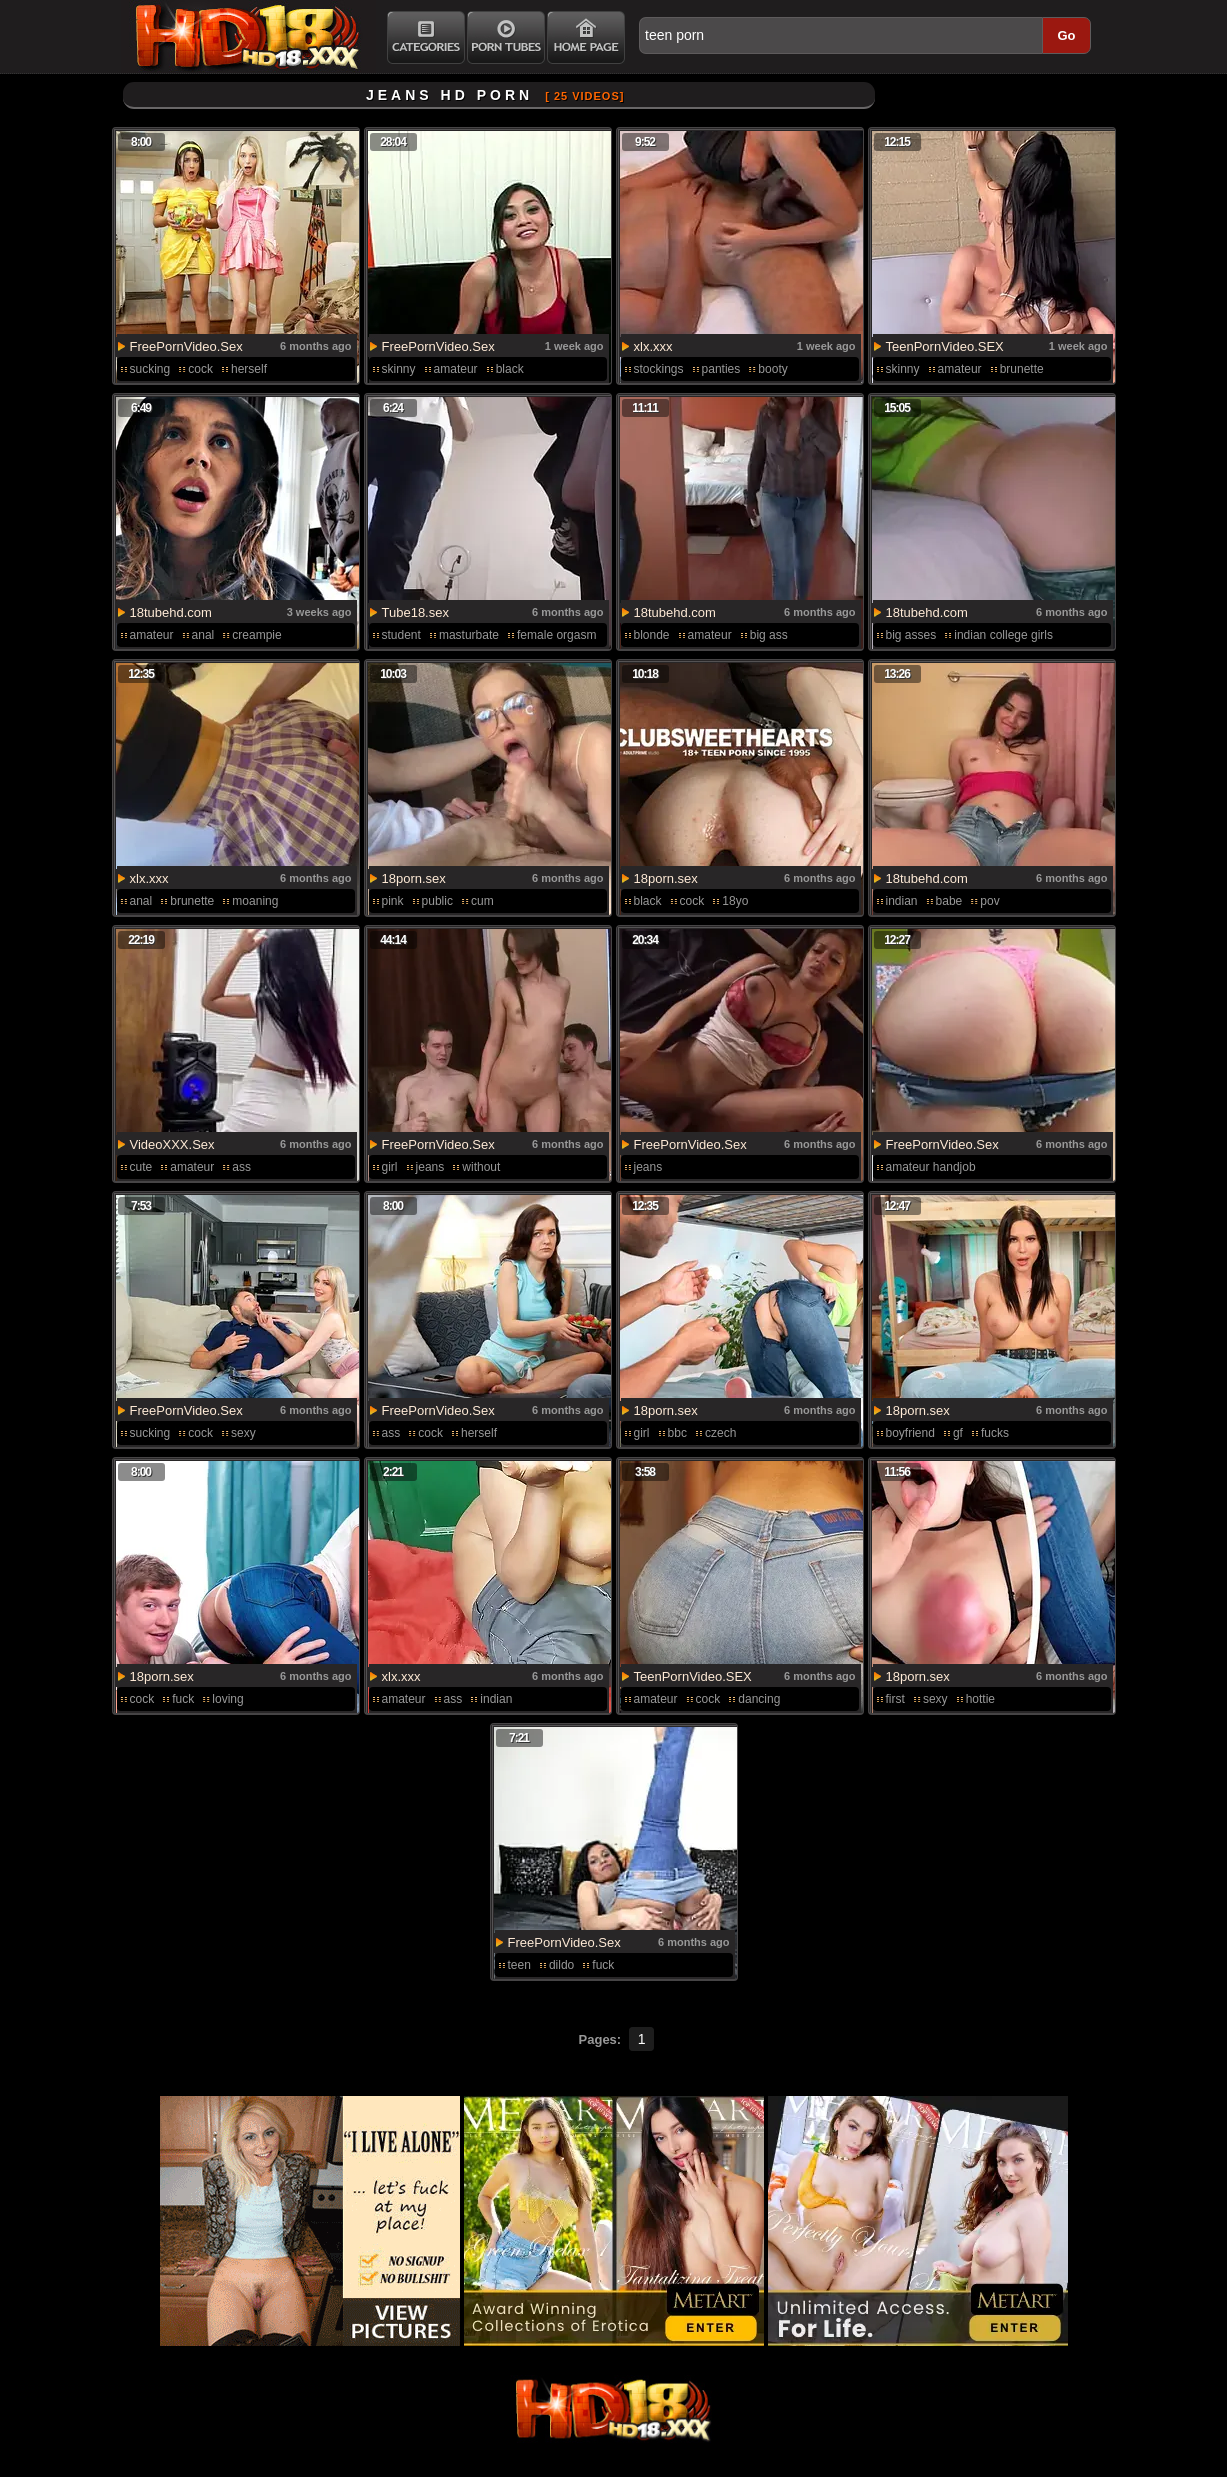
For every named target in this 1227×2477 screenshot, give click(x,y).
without (481, 1167)
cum (482, 901)
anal (203, 635)
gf (958, 1433)
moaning (255, 901)
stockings (659, 369)
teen (519, 1965)
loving (227, 1699)
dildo (561, 1965)
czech (720, 1433)
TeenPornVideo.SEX (945, 346)
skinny (399, 369)
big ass (769, 635)
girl (390, 1167)
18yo (735, 901)
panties (721, 369)
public (437, 901)
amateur (456, 369)
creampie (256, 635)
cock (200, 369)
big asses (911, 635)
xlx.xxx (653, 346)
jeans (430, 1167)
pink (393, 901)
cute (141, 1167)
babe (949, 901)
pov (989, 901)
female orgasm (556, 635)
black (510, 369)
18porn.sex (414, 878)
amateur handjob (931, 1167)
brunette (1022, 369)
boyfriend (910, 1433)
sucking (150, 369)
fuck (183, 1699)
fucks (995, 1433)
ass (241, 1167)
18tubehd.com (171, 612)
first (895, 1699)
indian (902, 901)
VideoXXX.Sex (172, 1144)
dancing (759, 1699)
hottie (980, 1699)
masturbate (469, 635)
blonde (652, 635)
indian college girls (1003, 635)
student (401, 635)
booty (772, 369)
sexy (243, 1433)
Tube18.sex (415, 612)
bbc (677, 1433)
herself (249, 369)
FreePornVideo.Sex (186, 346)
